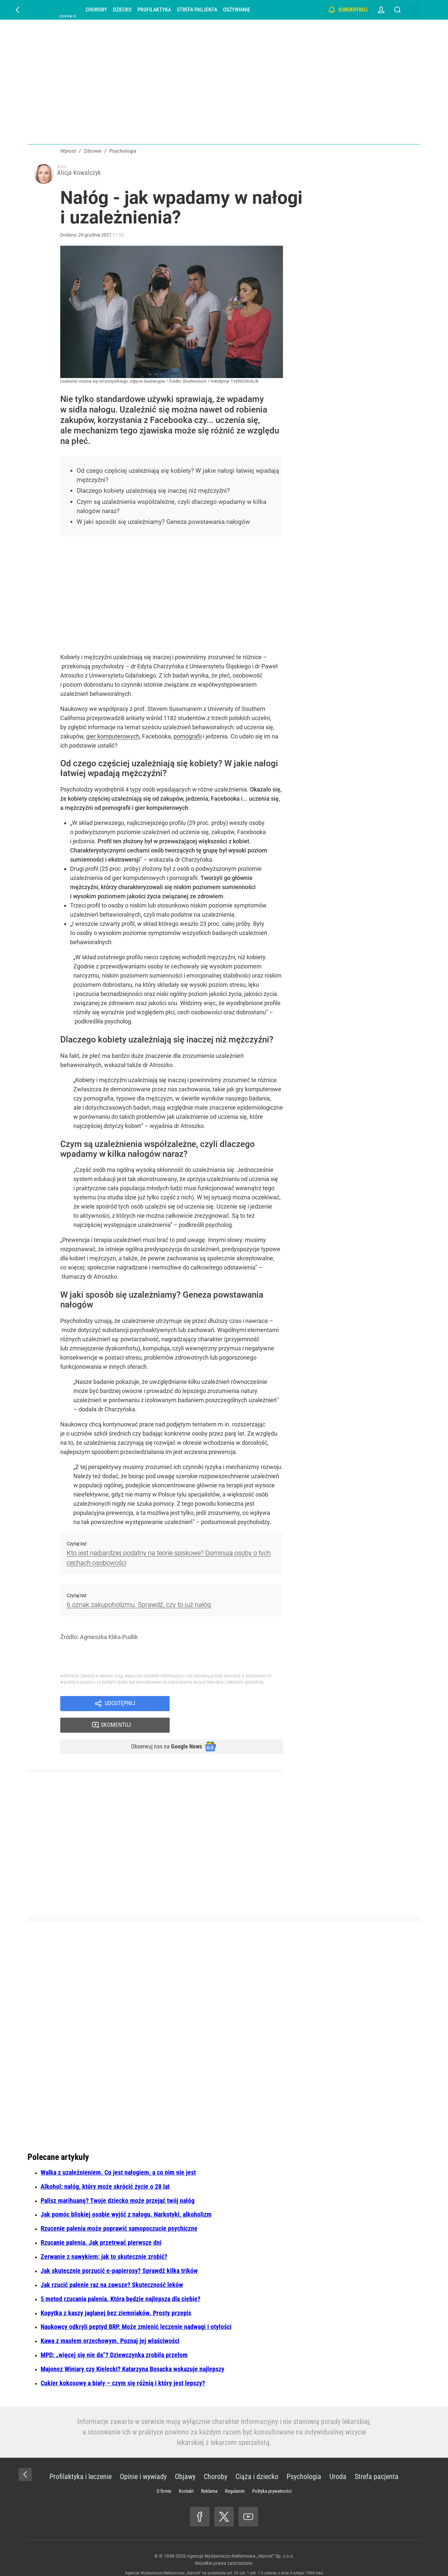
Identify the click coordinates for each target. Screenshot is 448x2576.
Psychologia (304, 2460)
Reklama (209, 2474)
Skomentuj (234, 1706)
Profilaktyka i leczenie (80, 2460)
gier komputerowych (113, 738)
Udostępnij (120, 1706)
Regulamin (235, 2474)
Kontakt (186, 2474)
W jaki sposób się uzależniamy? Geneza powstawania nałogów (168, 524)
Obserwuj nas (161, 1729)
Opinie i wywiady (143, 2460)
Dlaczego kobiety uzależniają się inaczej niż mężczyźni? (158, 493)
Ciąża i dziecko (256, 2460)
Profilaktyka (154, 10)
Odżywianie (236, 10)
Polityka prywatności (271, 2474)
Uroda (337, 2460)
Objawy (185, 2460)
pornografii (188, 738)
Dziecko (122, 10)
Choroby (96, 10)
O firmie (164, 2474)
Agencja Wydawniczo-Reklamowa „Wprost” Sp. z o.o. (240, 2539)
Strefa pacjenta (197, 10)
